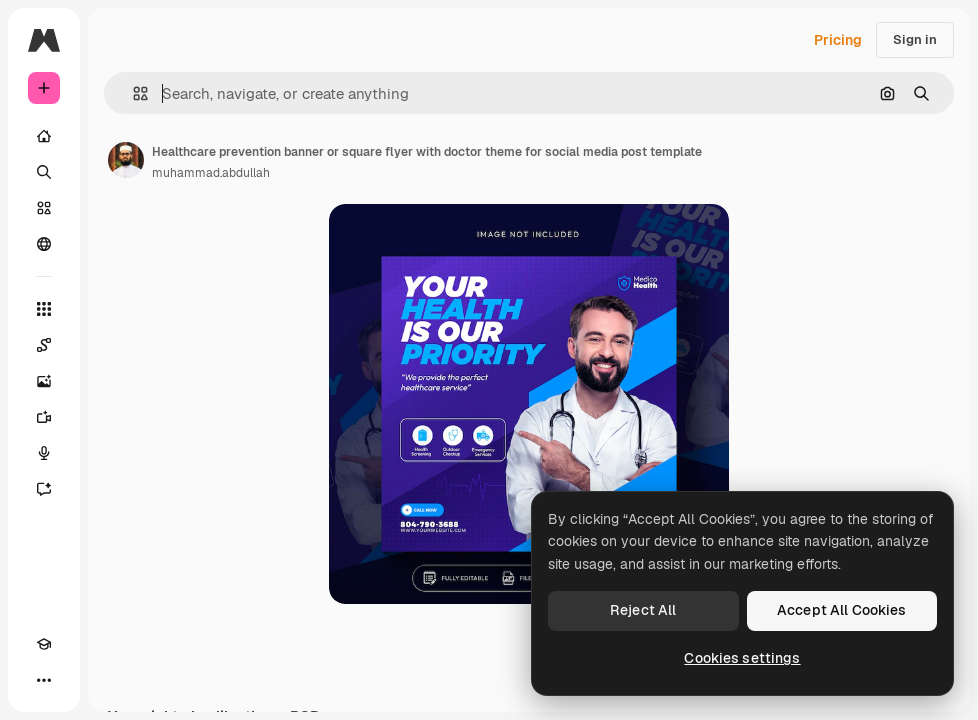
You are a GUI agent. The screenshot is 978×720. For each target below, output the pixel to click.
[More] (44, 680)
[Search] (44, 172)
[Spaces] (44, 345)
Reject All (643, 610)
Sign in (915, 39)
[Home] (44, 136)
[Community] (44, 244)
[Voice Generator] (44, 453)
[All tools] (44, 309)
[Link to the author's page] (126, 160)
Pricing (838, 40)
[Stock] (44, 208)
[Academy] (44, 644)
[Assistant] (44, 489)
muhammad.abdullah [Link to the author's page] (211, 173)
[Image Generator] (44, 381)
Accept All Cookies (842, 610)
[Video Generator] (44, 417)
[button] (132, 93)
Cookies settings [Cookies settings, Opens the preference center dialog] (742, 658)
